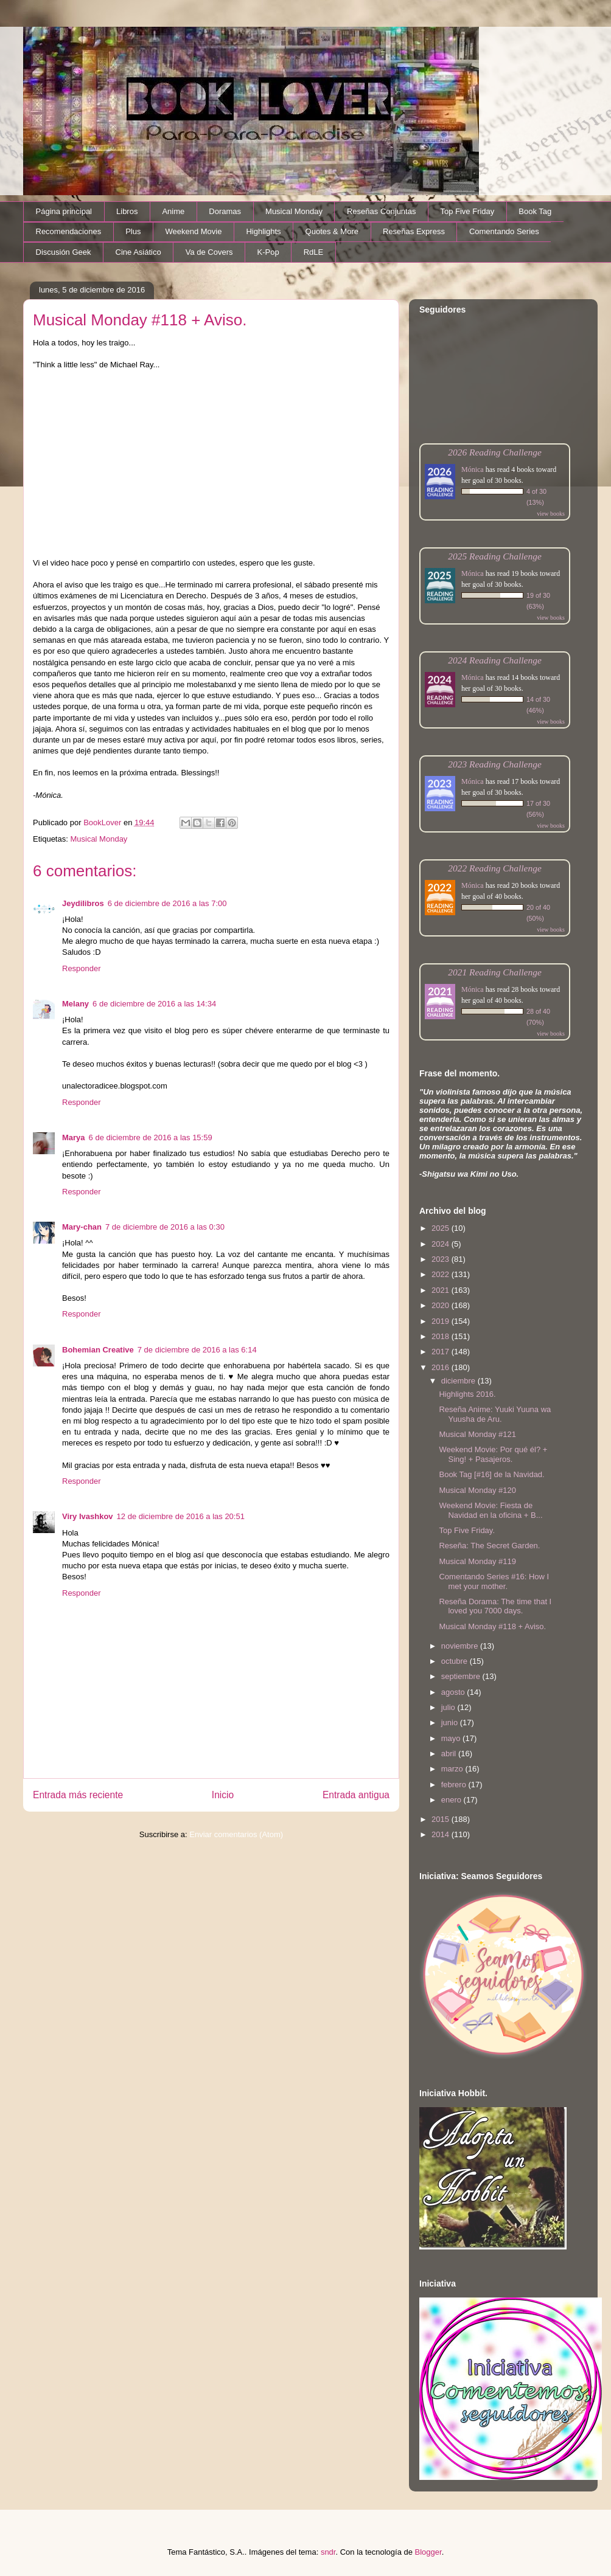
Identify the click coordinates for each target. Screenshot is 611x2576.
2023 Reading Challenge (495, 764)
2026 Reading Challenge (495, 452)
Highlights (263, 231)
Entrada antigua (356, 1795)
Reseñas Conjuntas (381, 211)
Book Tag (534, 211)
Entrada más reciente (78, 1795)
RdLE (314, 252)
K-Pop (268, 252)
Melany (75, 1003)
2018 (441, 1336)
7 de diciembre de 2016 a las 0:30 (165, 1226)
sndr (328, 2552)
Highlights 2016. (467, 1394)
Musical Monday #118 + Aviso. (492, 1626)
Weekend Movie (193, 231)
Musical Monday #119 (477, 1561)
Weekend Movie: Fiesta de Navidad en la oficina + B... (490, 1510)
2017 (441, 1351)
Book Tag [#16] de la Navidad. (491, 1474)
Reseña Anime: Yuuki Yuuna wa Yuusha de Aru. (495, 1414)
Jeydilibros (83, 903)
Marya (73, 1137)
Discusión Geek (63, 252)
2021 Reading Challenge (495, 972)
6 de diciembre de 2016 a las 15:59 (150, 1137)
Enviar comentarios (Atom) (236, 1834)
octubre (455, 1661)
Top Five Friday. (467, 1530)
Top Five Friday (467, 211)
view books (551, 513)
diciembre (459, 1380)
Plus (133, 231)
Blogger (428, 2552)
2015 (441, 1819)
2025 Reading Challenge (495, 556)
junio (450, 1722)
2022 (441, 1274)
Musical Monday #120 (477, 1490)
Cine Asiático (138, 252)
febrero (455, 1784)
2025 (441, 1228)
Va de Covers (209, 252)
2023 (441, 1259)
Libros (127, 211)
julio (449, 1707)
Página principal (64, 211)
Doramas (225, 211)
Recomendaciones (69, 231)
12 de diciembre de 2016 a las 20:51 (181, 1516)
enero (452, 1799)
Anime (173, 211)
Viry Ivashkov (87, 1516)
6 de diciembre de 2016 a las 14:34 (154, 1003)
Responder (81, 968)
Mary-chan (82, 1226)
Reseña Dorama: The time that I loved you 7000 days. (495, 1606)
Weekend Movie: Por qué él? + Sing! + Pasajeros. (493, 1454)
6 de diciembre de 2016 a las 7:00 (167, 903)
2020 (441, 1305)
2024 (441, 1243)
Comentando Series (504, 231)
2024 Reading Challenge (495, 660)
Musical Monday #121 (477, 1434)
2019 (441, 1321)
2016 (441, 1367)
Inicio (223, 1795)
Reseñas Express (414, 231)
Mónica (472, 469)
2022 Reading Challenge (495, 868)
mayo (452, 1738)
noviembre (460, 1645)
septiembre (462, 1676)
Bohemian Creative (98, 1349)
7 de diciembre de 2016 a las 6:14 (197, 1349)
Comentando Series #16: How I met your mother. (494, 1581)
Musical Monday (294, 211)
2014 (441, 1834)
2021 (441, 1290)
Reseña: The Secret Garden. (489, 1545)
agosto (454, 1692)
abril (449, 1753)
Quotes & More (332, 231)
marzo (453, 1768)
